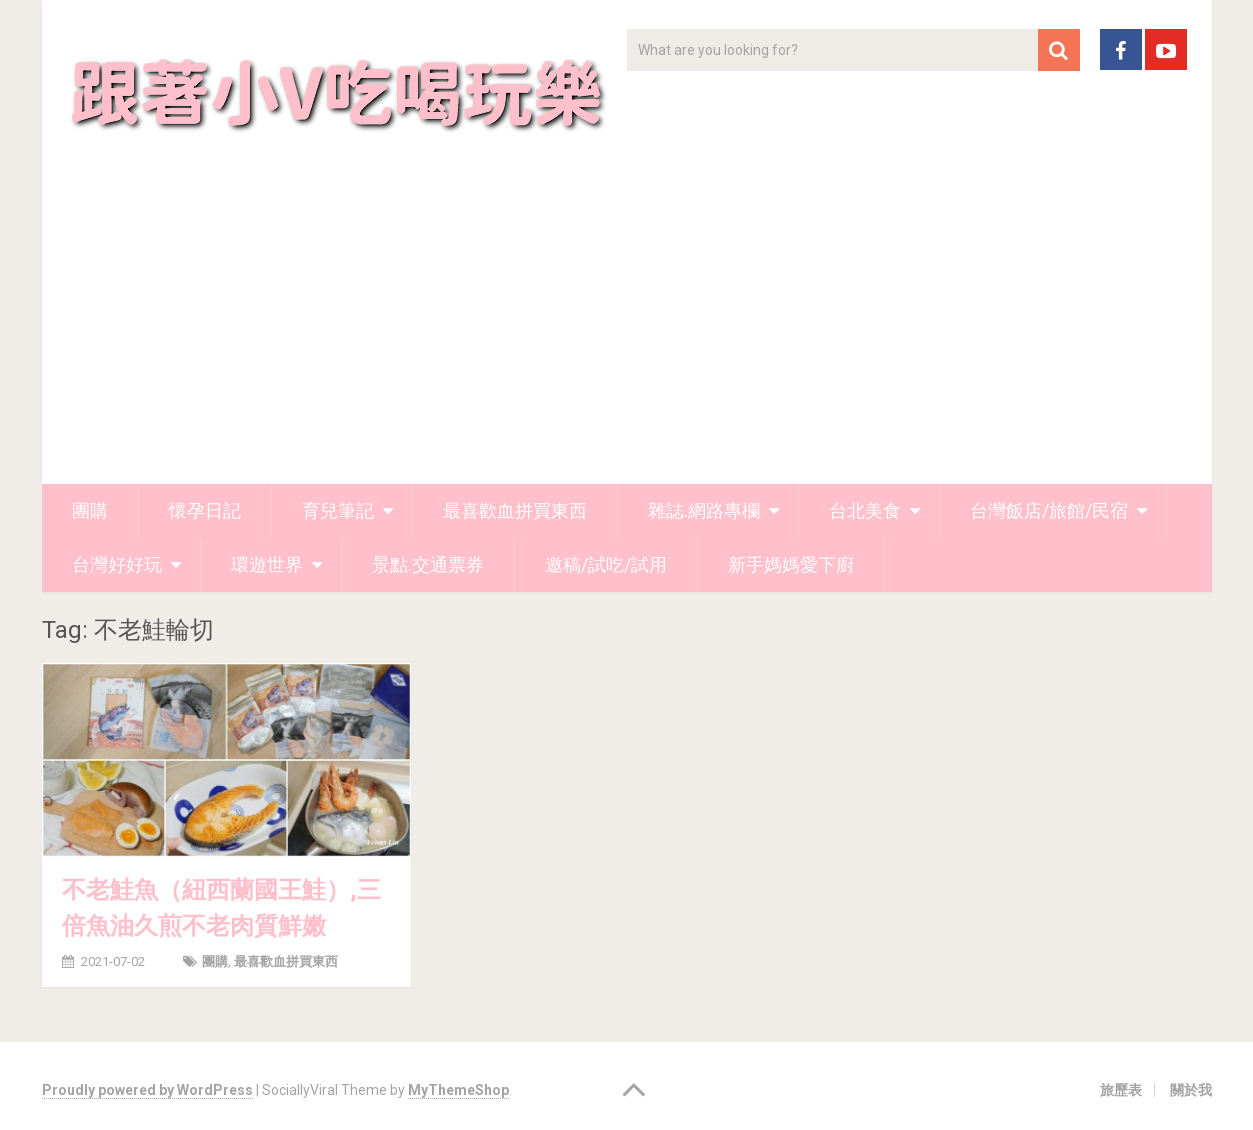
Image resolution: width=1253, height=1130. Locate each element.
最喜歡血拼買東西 (515, 510)
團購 (90, 510)
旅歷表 (1121, 1090)
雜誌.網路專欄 (704, 510)
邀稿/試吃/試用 (606, 564)
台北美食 (865, 510)
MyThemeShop (458, 1090)
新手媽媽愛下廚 (791, 564)
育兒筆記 (338, 510)
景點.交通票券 (428, 564)
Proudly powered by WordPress (147, 1090)
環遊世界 (267, 564)
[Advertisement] (627, 334)
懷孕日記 (205, 510)
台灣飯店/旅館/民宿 (1049, 510)
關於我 (1191, 1090)
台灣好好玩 (117, 564)
